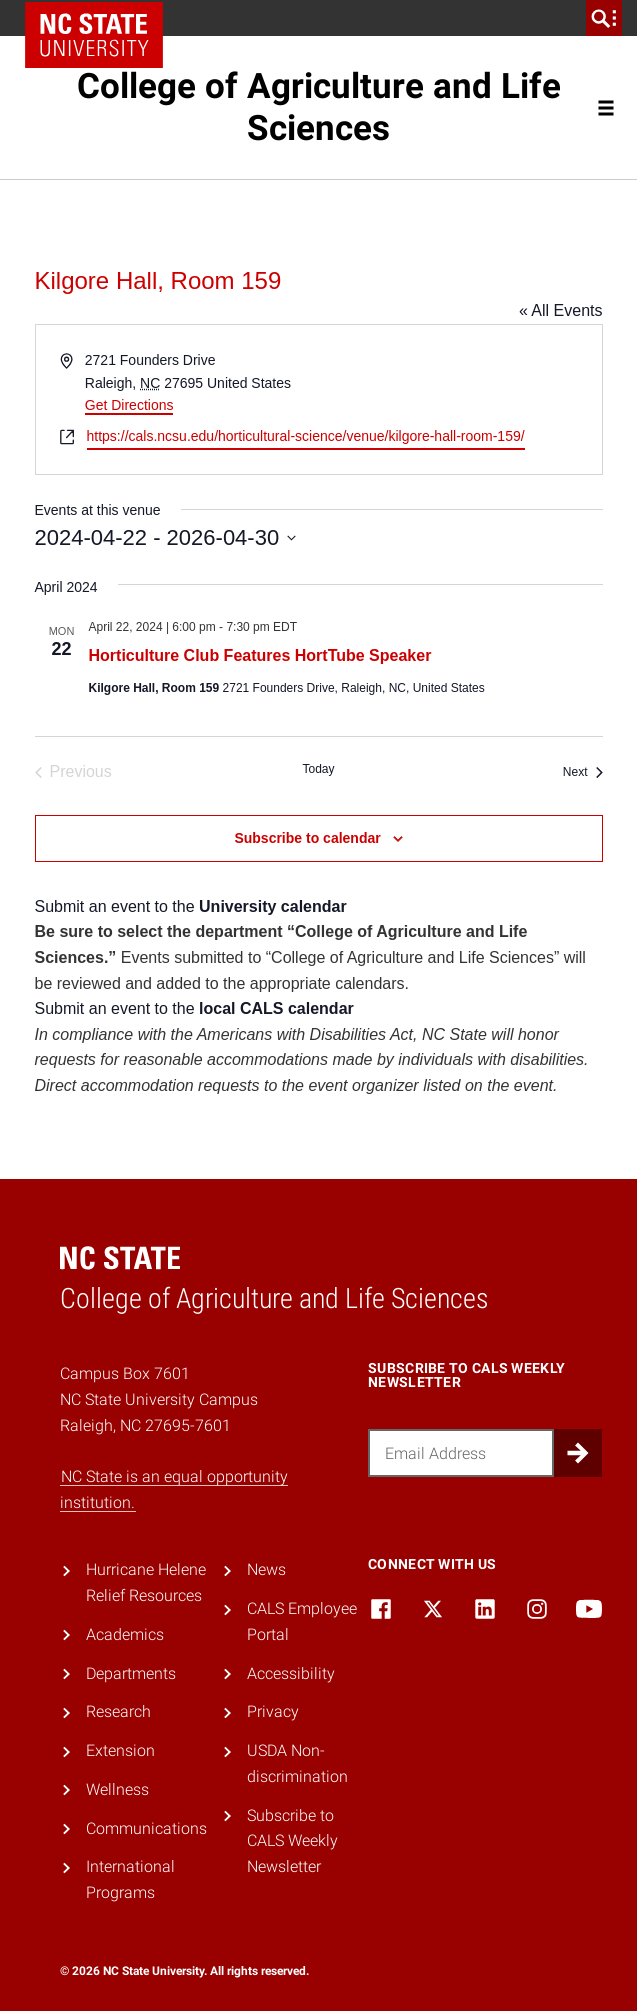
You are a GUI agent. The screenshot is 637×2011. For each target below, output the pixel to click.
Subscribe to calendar (307, 838)
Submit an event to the (191, 906)
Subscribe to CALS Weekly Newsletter (292, 1841)
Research (118, 1711)
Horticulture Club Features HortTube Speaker (260, 655)
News (266, 1569)
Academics (125, 1634)
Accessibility (291, 1673)
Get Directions (129, 405)
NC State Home (94, 35)
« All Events (561, 310)
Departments (131, 1673)
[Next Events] (583, 772)
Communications (146, 1828)
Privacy (273, 1711)
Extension (120, 1750)
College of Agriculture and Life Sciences (319, 107)
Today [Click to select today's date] (318, 769)
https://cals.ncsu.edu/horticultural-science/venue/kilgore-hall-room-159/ (306, 436)
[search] (604, 18)
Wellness (117, 1789)
